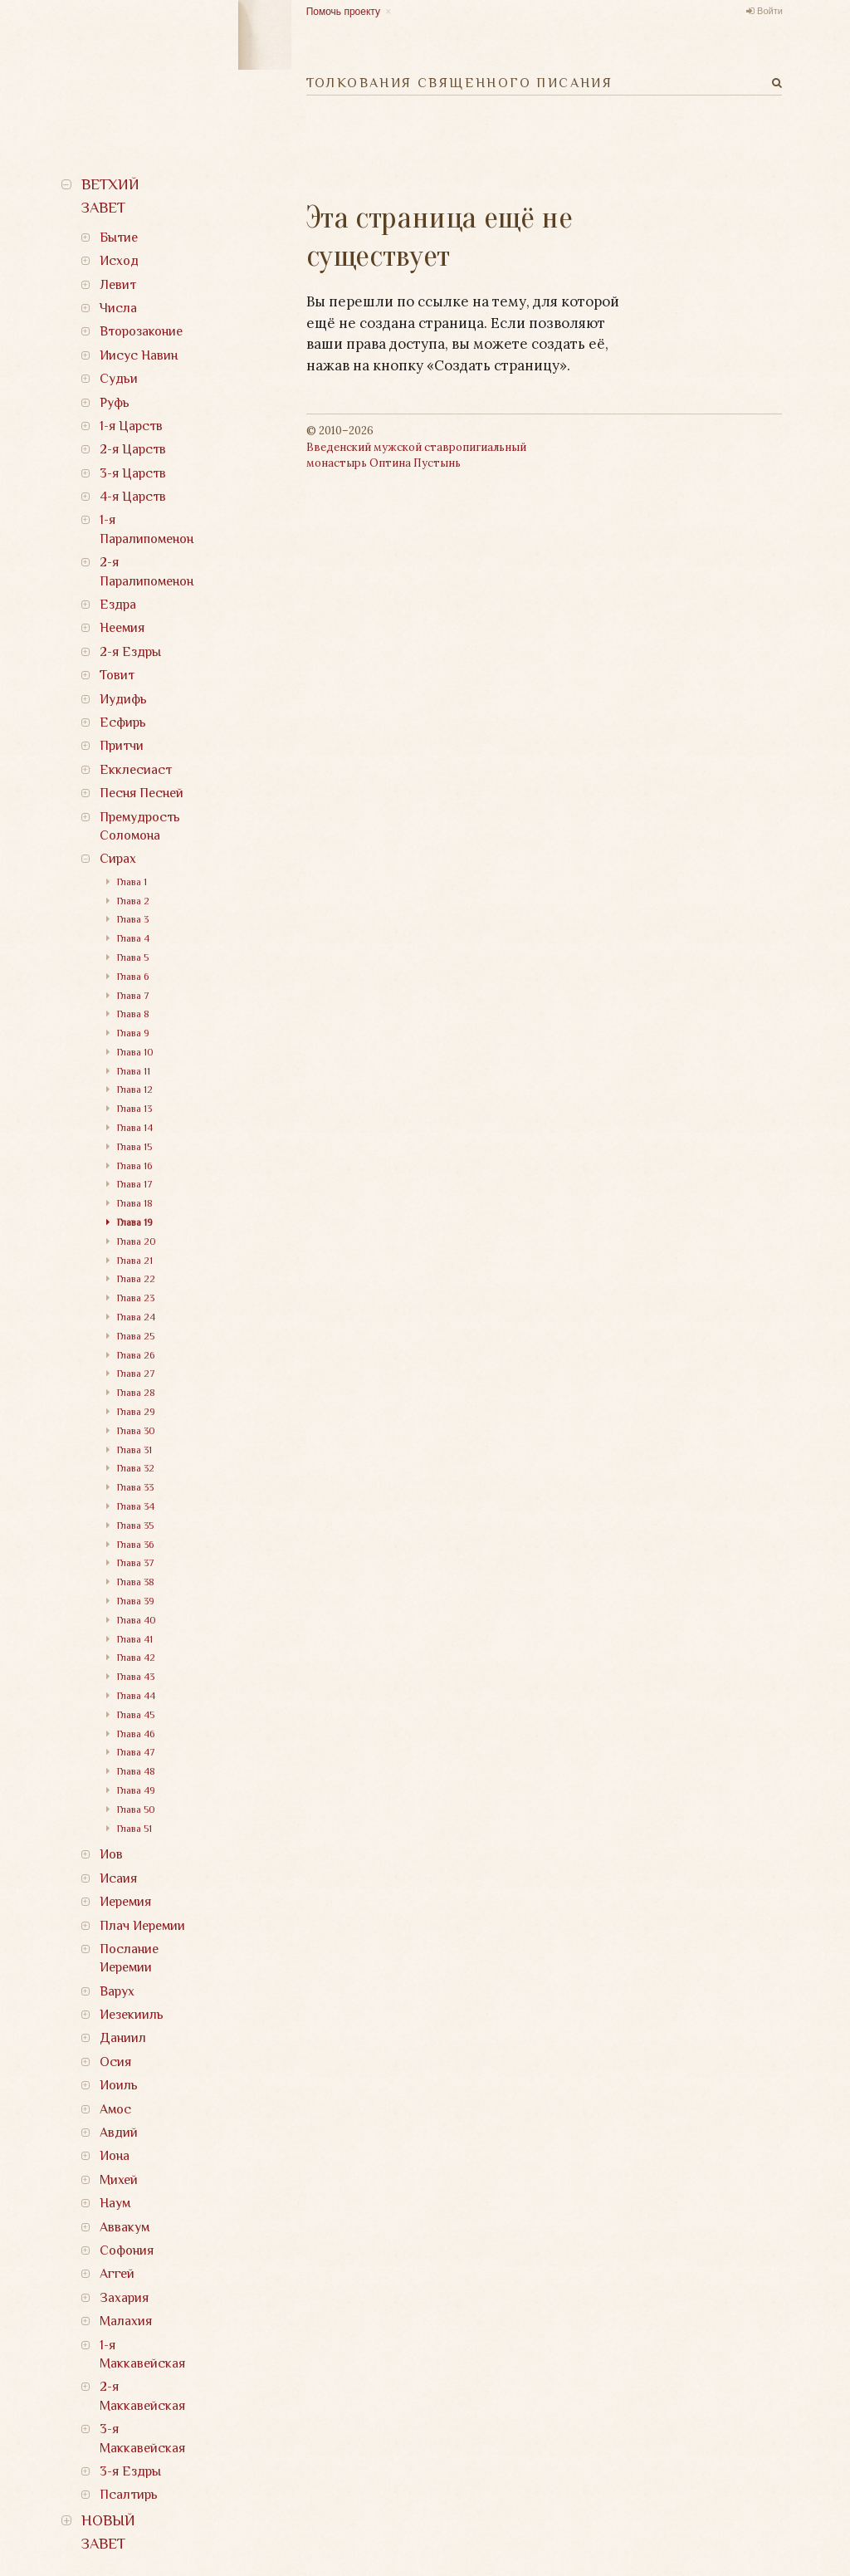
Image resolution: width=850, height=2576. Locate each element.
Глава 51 (134, 1828)
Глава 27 (136, 1373)
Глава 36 (135, 1544)
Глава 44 (136, 1696)
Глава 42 (136, 1657)
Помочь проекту (343, 11)
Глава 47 (136, 1752)
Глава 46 (135, 1734)
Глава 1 (132, 882)
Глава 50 (136, 1809)
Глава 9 (133, 1033)
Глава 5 (133, 957)
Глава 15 (134, 1147)
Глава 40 (136, 1620)
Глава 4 (133, 938)
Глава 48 (136, 1771)
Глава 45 (135, 1715)
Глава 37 (135, 1563)
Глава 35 (135, 1525)
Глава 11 (133, 1071)
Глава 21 (135, 1260)
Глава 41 (135, 1639)
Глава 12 (135, 1089)
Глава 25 (135, 1336)
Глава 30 (136, 1431)
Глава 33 (135, 1487)
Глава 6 (133, 976)
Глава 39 (135, 1601)
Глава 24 (136, 1317)
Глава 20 (136, 1241)
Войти (770, 11)
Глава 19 (135, 1222)
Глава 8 (133, 1014)
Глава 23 (135, 1298)
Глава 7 (133, 996)
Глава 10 (135, 1052)
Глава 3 (133, 919)
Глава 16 (134, 1166)
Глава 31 (134, 1450)
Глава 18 (135, 1203)
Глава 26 (135, 1355)
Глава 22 (136, 1279)
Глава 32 (135, 1468)
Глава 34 (135, 1506)
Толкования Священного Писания (459, 83)
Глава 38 (135, 1582)
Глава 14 (135, 1128)
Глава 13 (134, 1108)
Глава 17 (135, 1184)
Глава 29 (136, 1412)
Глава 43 (135, 1676)
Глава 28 (136, 1392)
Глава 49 (136, 1790)
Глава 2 (133, 901)
